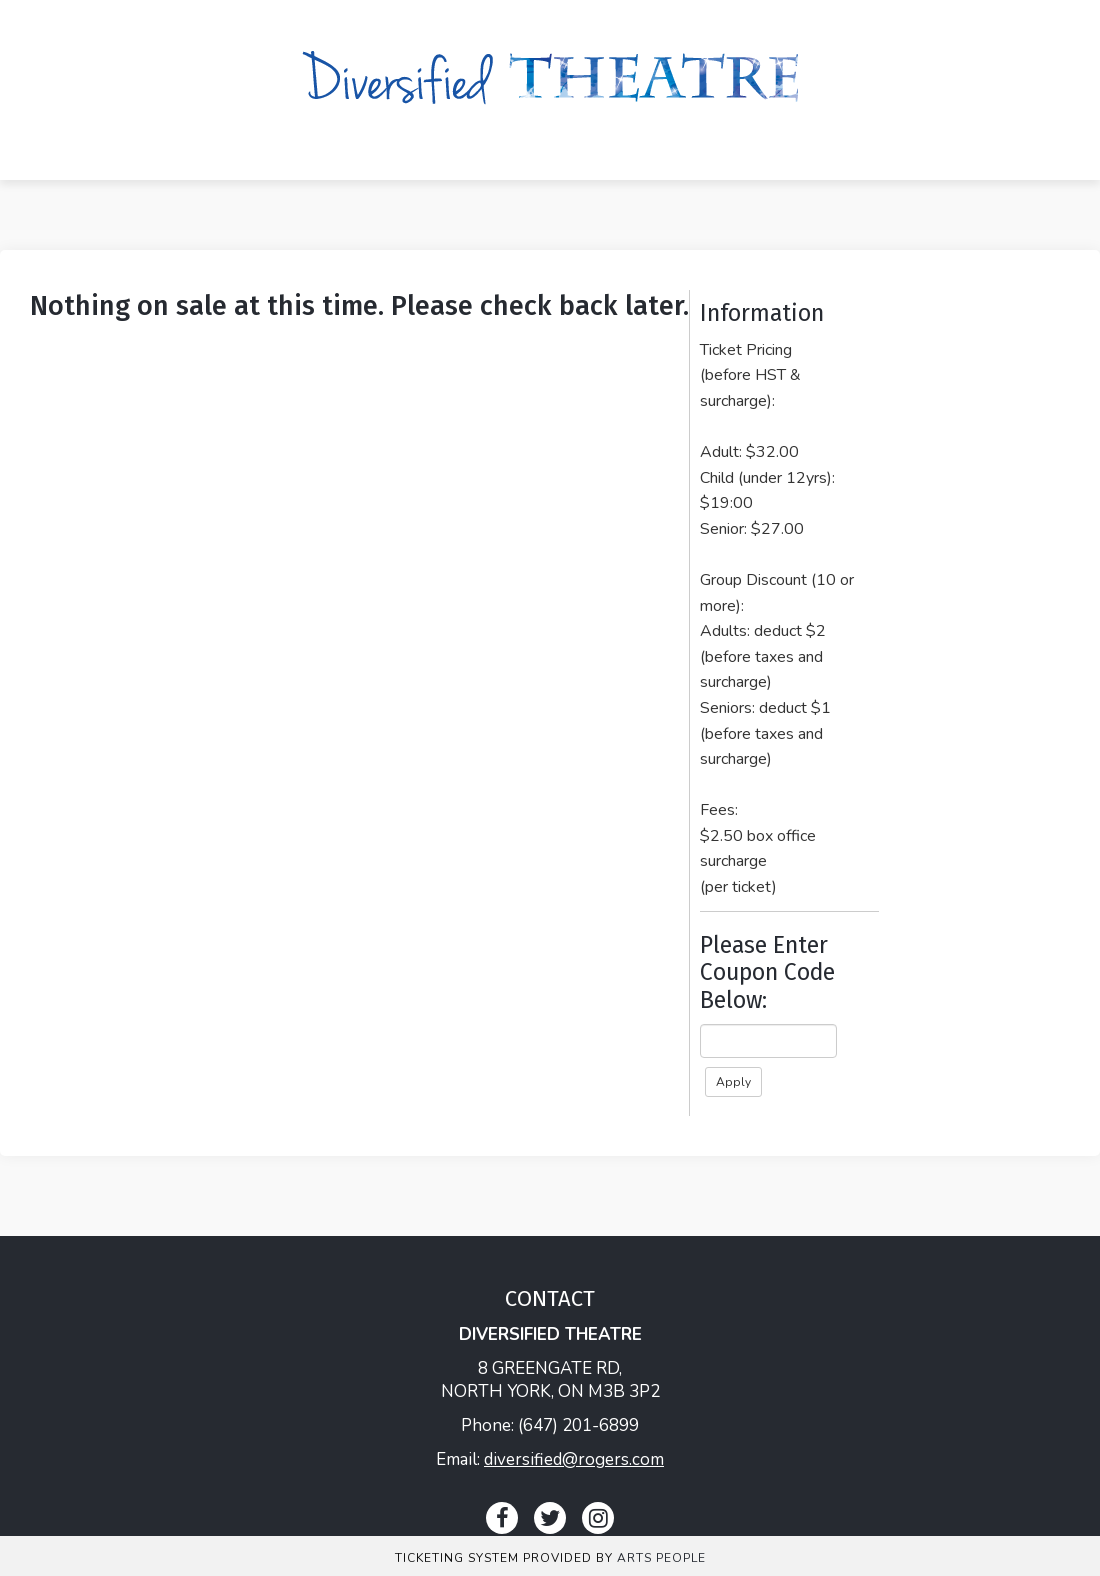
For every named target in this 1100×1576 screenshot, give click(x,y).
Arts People (661, 1558)
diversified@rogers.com (574, 1459)
